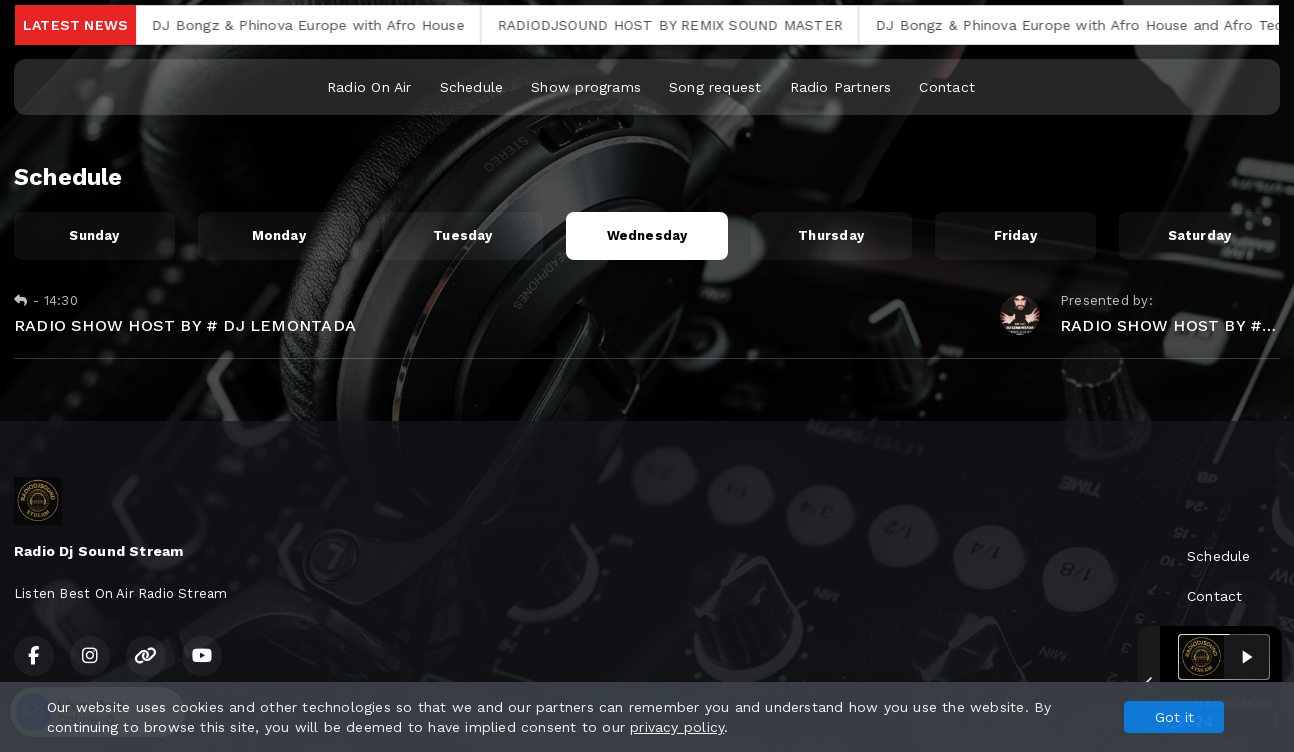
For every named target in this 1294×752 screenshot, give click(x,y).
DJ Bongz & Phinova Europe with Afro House (321, 25)
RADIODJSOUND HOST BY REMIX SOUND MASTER (683, 25)
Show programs (586, 87)
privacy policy (677, 727)
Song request (715, 87)
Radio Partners (841, 87)
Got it (1174, 717)
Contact (946, 87)
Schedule (472, 87)
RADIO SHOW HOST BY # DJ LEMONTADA (185, 325)
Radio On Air (369, 87)
